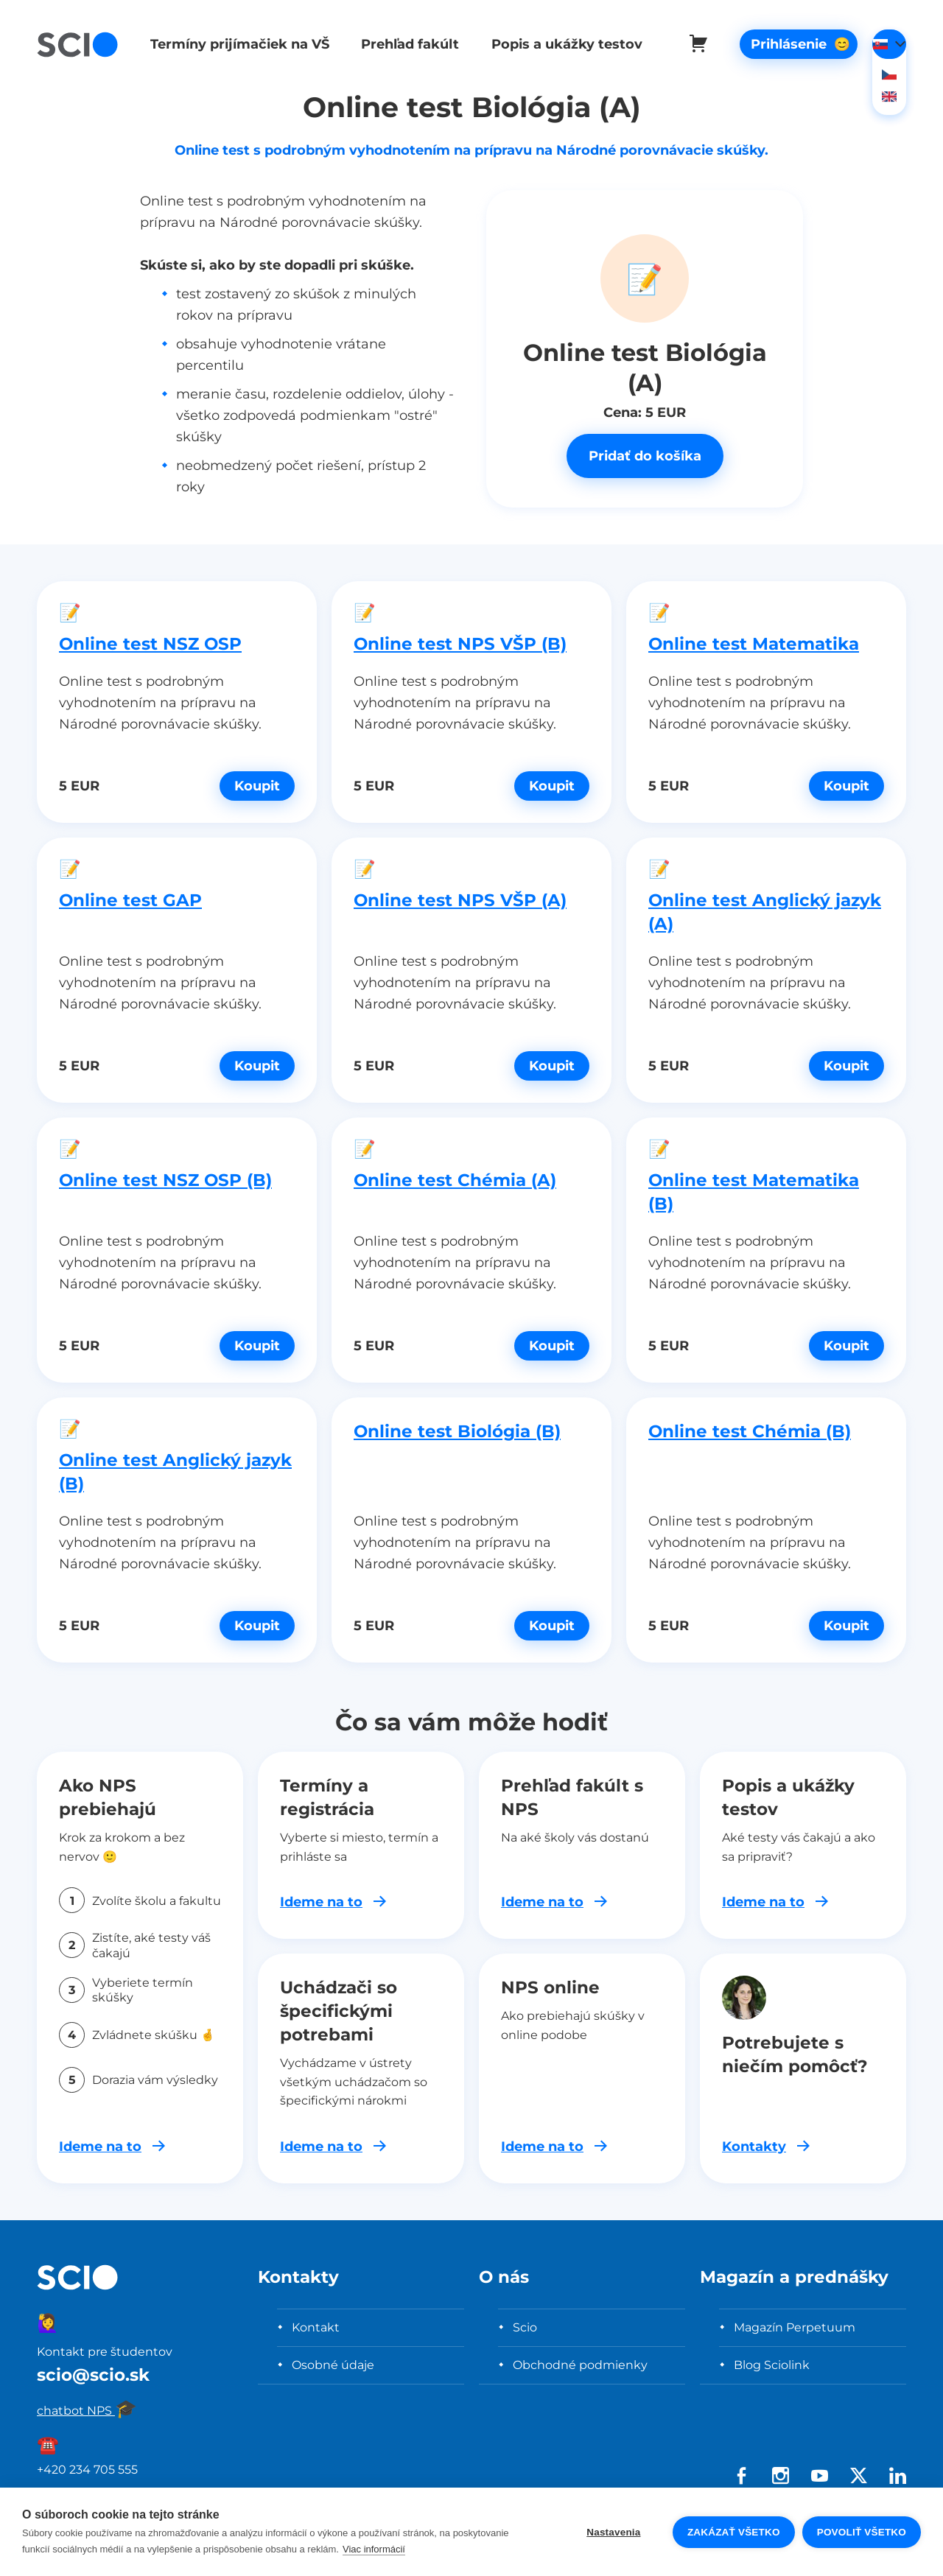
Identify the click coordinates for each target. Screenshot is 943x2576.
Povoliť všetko (861, 2532)
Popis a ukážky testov (558, 44)
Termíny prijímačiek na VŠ (236, 44)
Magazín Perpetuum (794, 2327)
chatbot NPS (87, 2410)
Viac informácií (374, 2549)
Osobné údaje (333, 2364)
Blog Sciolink (772, 2364)
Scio (525, 2327)
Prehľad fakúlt (405, 44)
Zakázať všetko (733, 2532)
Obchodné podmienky (580, 2364)
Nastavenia (613, 2532)
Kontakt (316, 2327)
